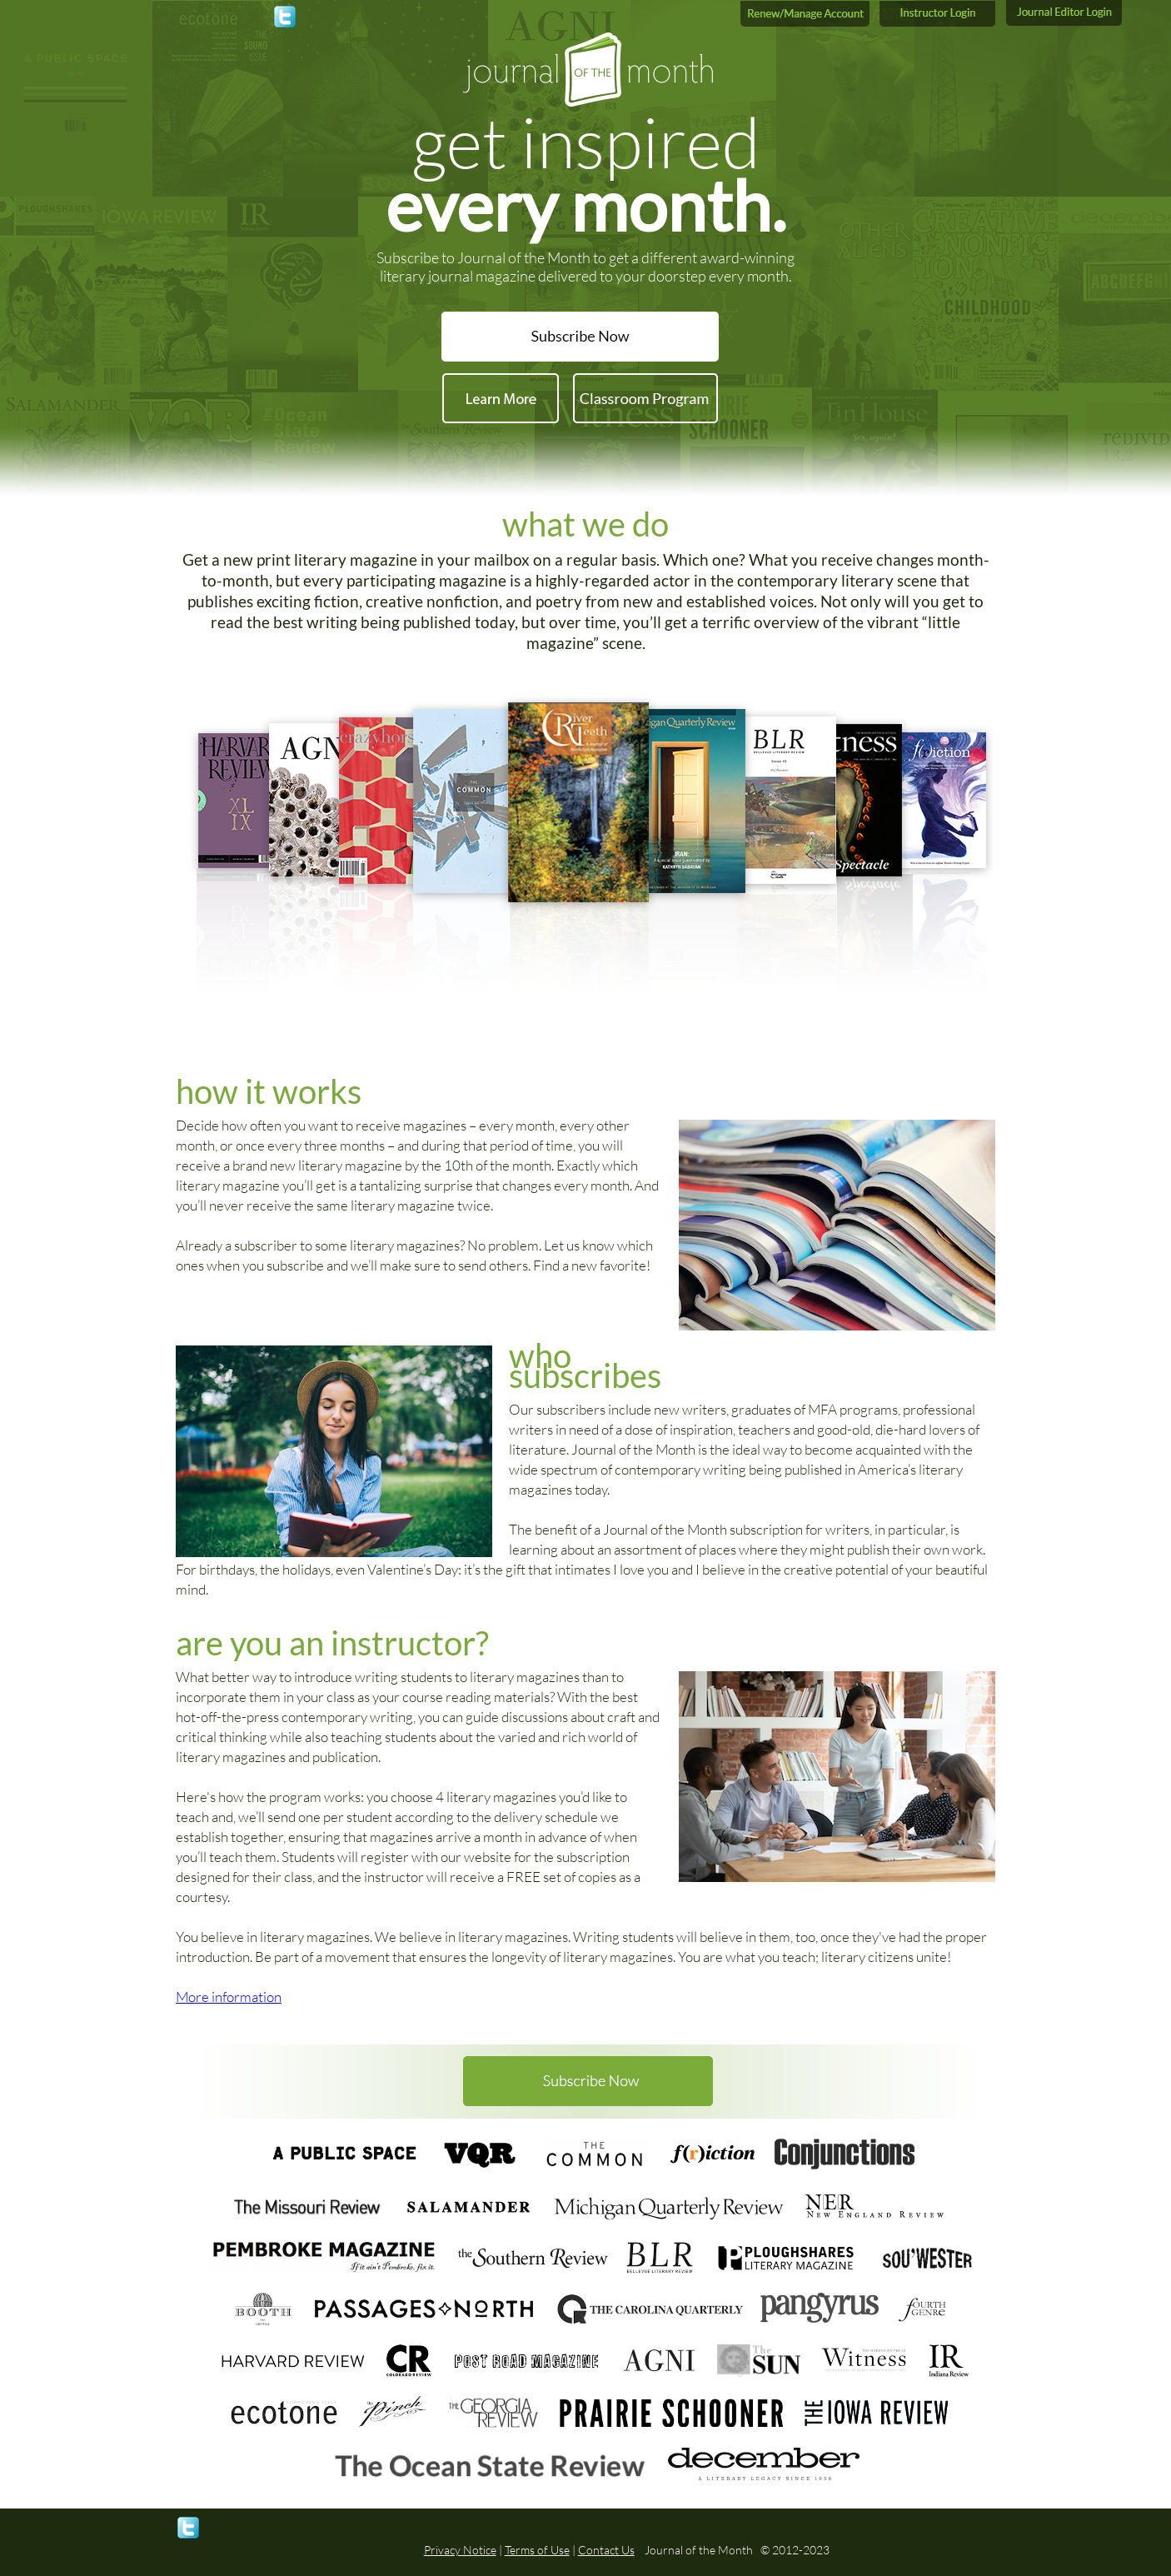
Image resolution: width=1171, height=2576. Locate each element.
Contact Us (606, 2550)
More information (229, 1996)
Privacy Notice (460, 2550)
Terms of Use (537, 2550)
